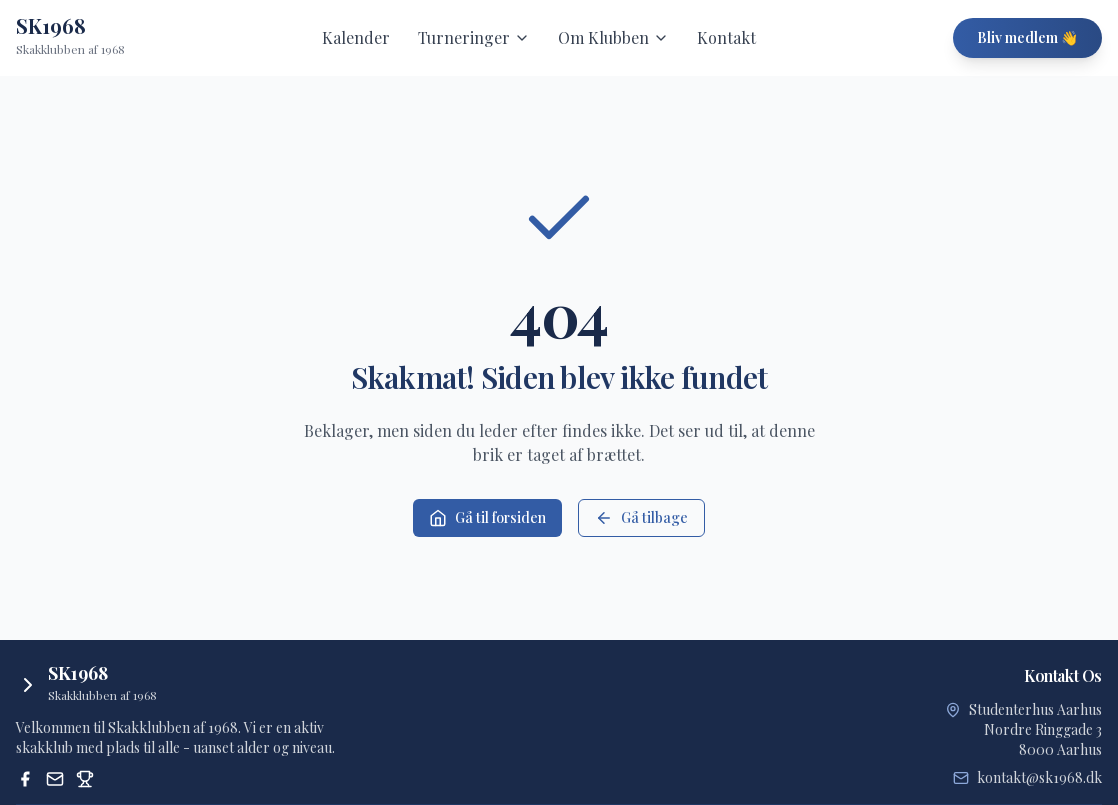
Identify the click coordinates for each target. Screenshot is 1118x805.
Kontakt (726, 37)
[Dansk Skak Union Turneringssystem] (85, 779)
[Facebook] (25, 779)
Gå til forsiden (487, 517)
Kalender (356, 37)
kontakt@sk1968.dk (1039, 777)
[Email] (55, 779)
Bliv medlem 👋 (1027, 37)
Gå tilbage (641, 517)
